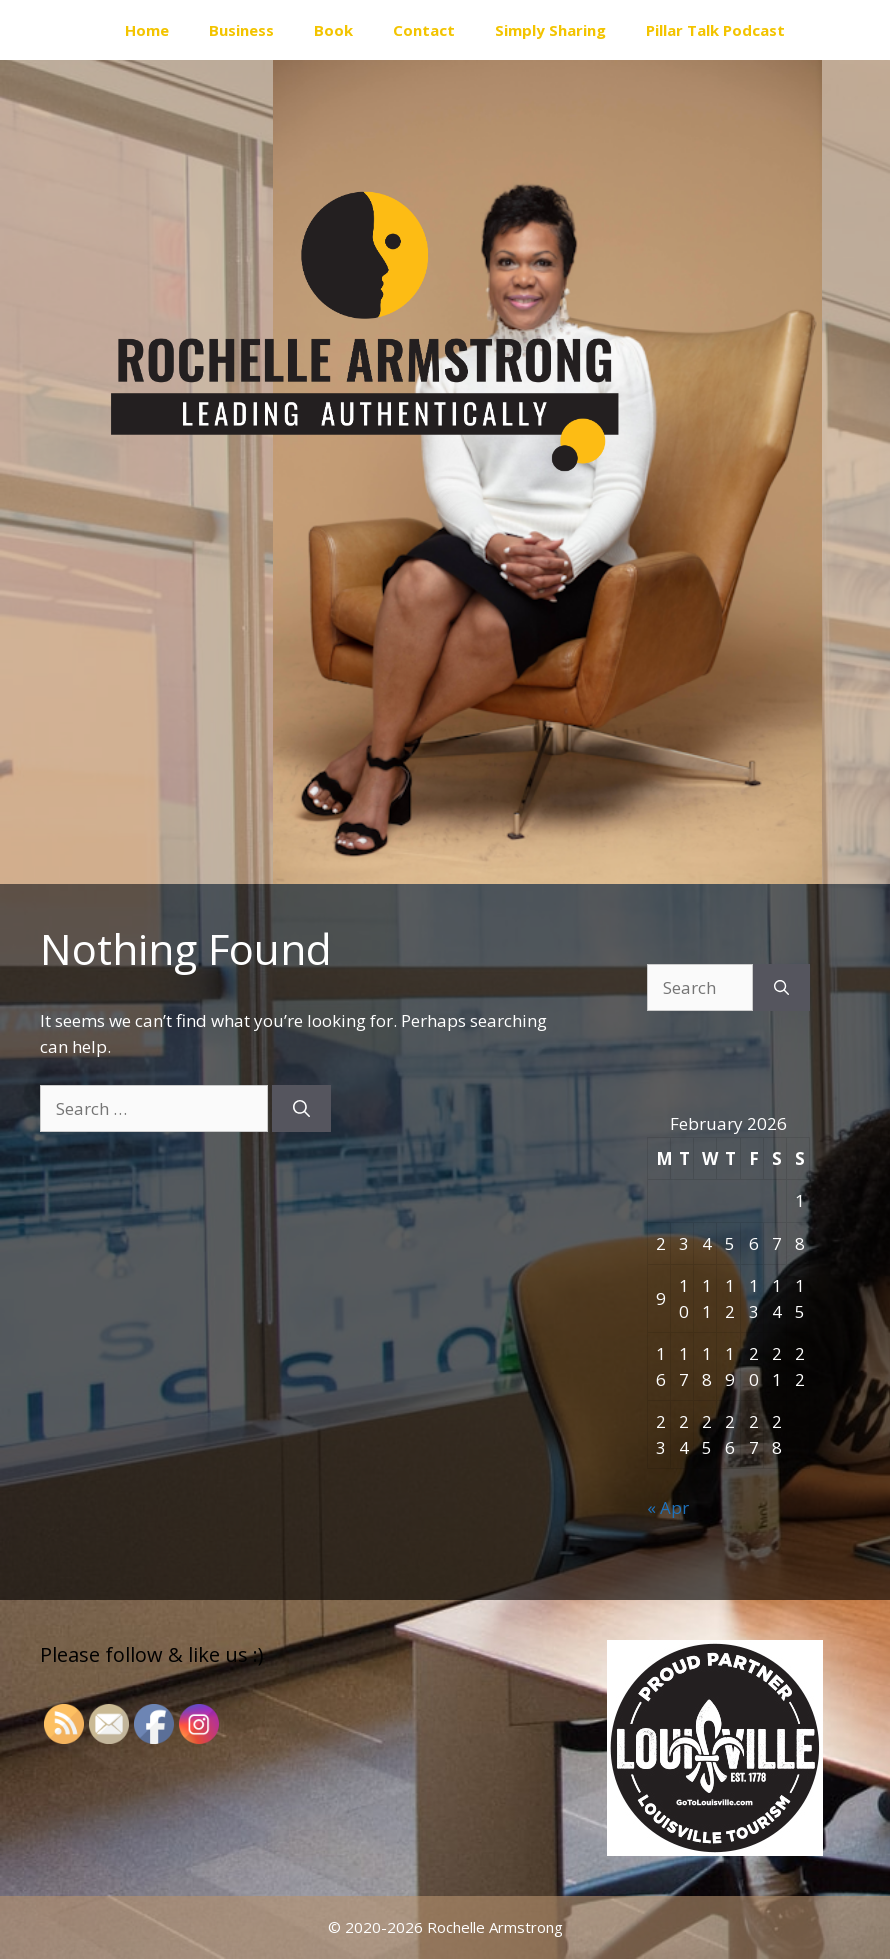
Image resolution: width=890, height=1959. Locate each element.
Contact (424, 30)
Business (241, 30)
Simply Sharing (550, 30)
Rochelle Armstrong (495, 1927)
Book (333, 30)
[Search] (301, 1109)
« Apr (668, 1507)
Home (147, 30)
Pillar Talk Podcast (715, 30)
